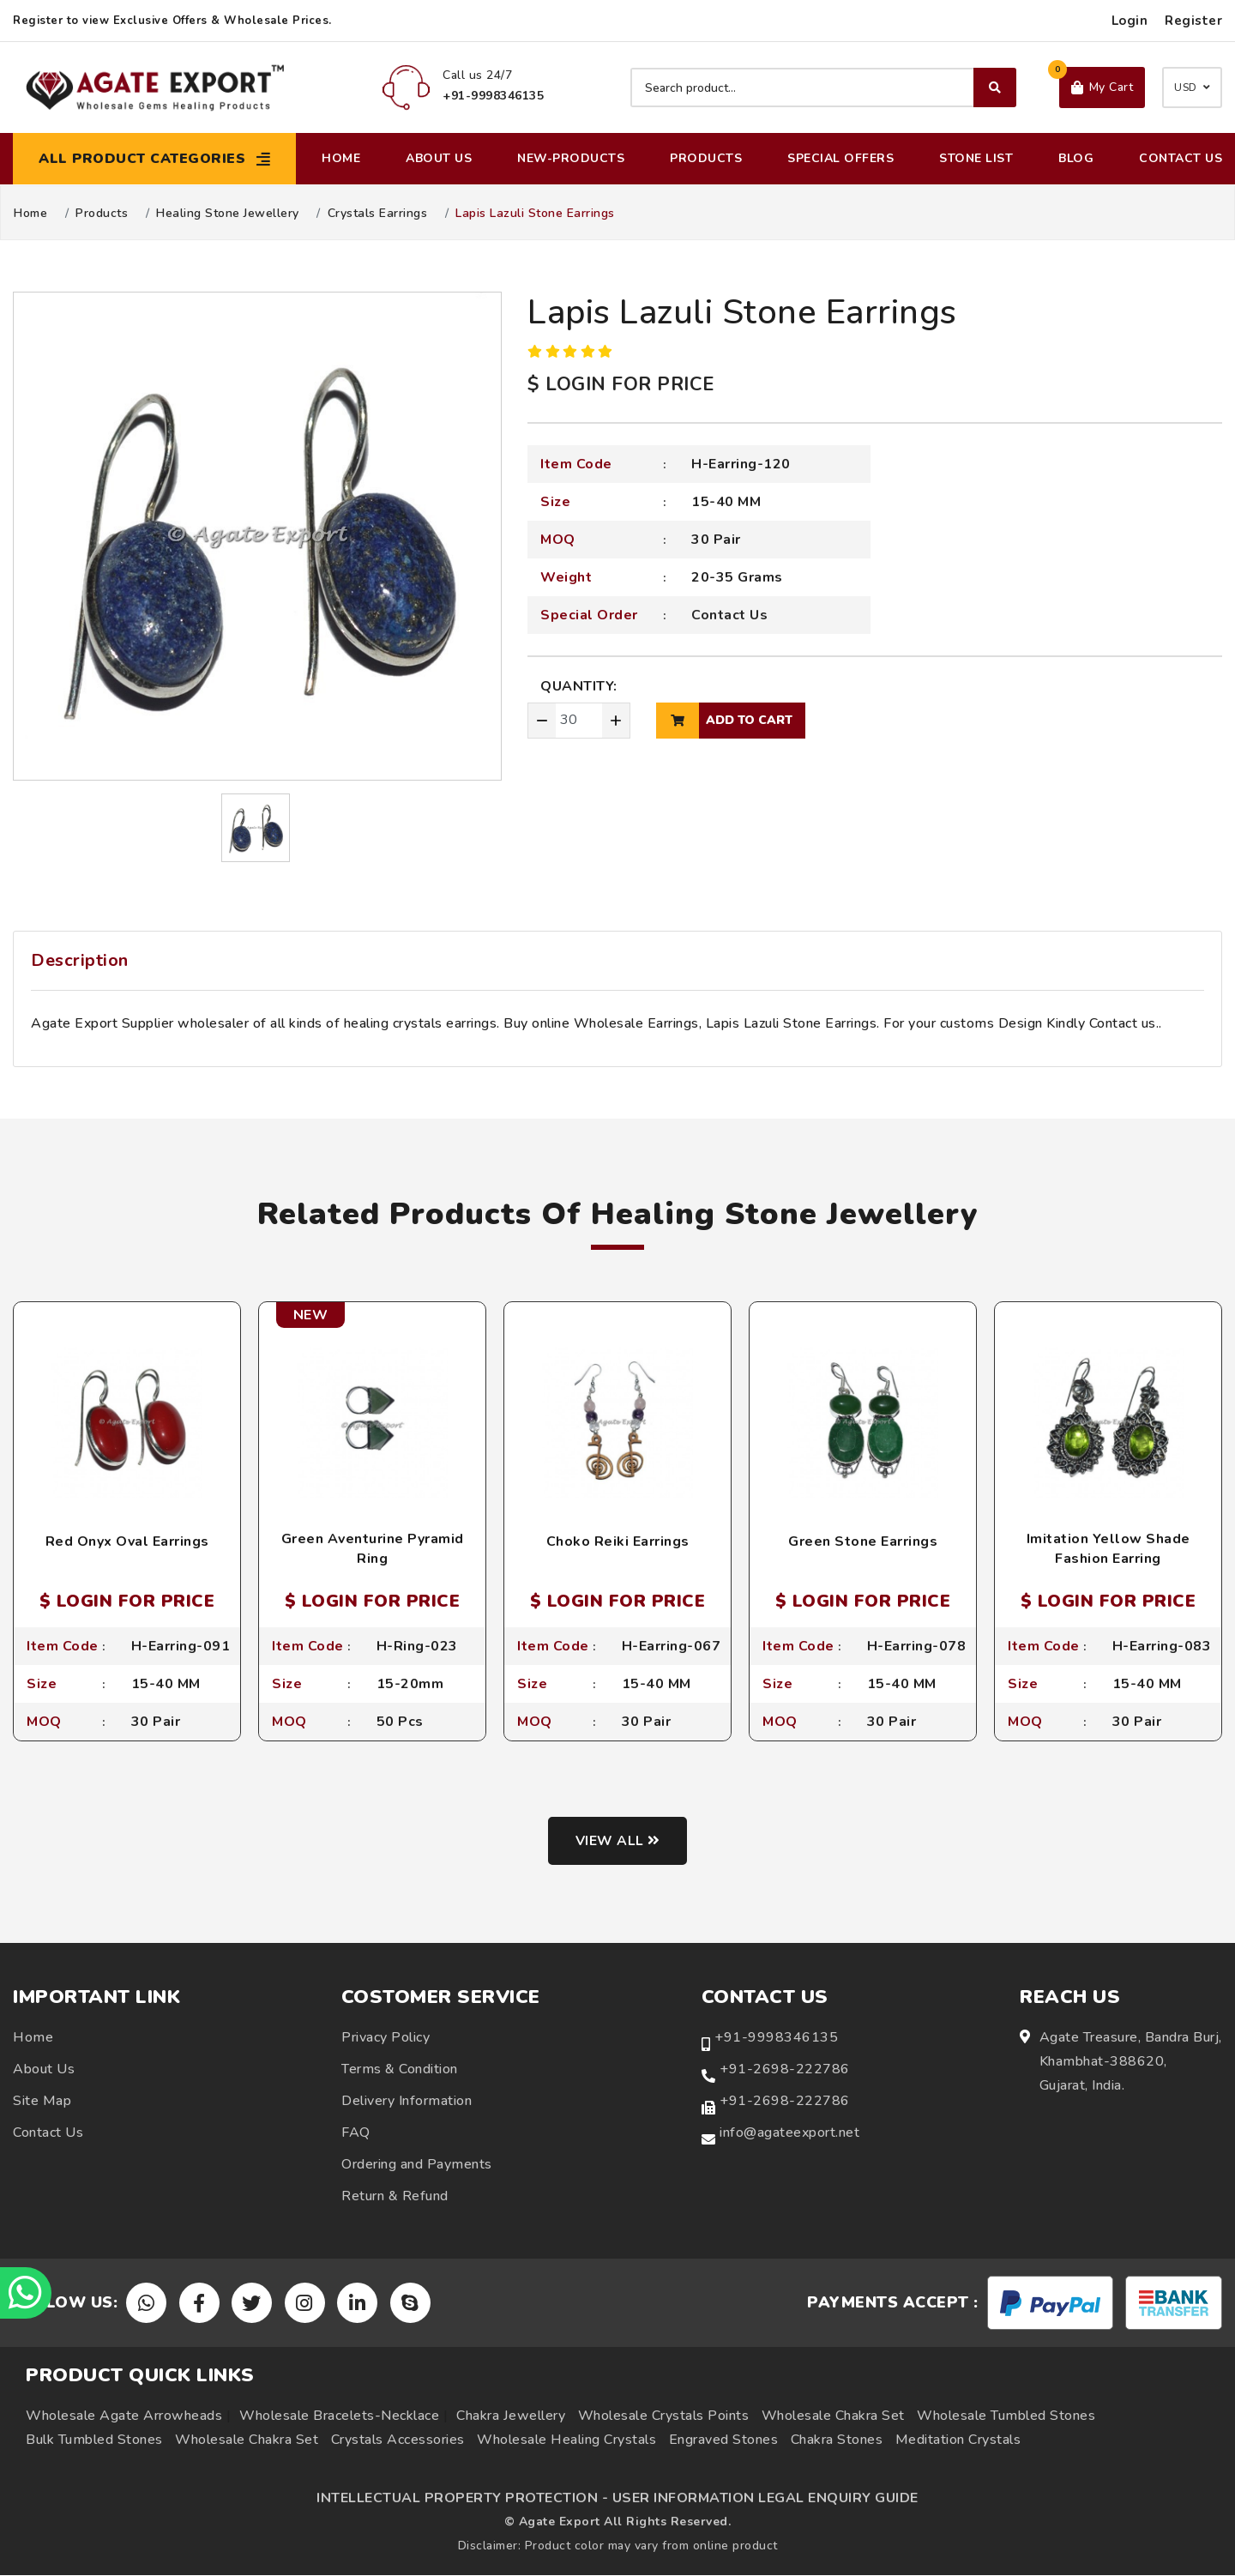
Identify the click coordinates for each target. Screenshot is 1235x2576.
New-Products (570, 158)
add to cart (724, 721)
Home (341, 158)
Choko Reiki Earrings (618, 1541)
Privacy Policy (385, 2037)
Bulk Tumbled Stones (94, 2440)
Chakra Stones (837, 2440)
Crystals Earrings (378, 214)
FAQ (355, 2132)
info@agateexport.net (789, 2132)
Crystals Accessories (398, 2440)
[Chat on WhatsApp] (25, 2293)
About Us (439, 158)
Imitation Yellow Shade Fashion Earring (1108, 1548)
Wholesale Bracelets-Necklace (339, 2416)
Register (1193, 20)
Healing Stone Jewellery (227, 214)
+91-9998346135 (776, 2037)
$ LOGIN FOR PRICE (620, 384)
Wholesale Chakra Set (833, 2416)
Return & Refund (395, 2196)
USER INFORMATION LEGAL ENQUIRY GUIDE (765, 2498)
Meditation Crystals (958, 2440)
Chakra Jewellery (510, 2416)
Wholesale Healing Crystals (566, 2440)
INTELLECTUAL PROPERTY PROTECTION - (462, 2498)
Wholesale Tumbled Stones (1006, 2416)
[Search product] (823, 87)
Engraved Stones (724, 2440)
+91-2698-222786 (785, 2069)
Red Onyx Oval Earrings (127, 1541)
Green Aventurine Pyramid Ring (372, 1548)
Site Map (42, 2100)
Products (706, 158)
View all (617, 1840)
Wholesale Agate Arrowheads (124, 2416)
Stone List (976, 158)
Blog (1075, 158)
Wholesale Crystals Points (664, 2416)
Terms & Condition (399, 2069)
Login (1130, 20)
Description (80, 960)
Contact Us (1180, 158)
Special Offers (840, 158)
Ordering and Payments (416, 2164)
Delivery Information (406, 2100)
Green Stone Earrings (862, 1541)
